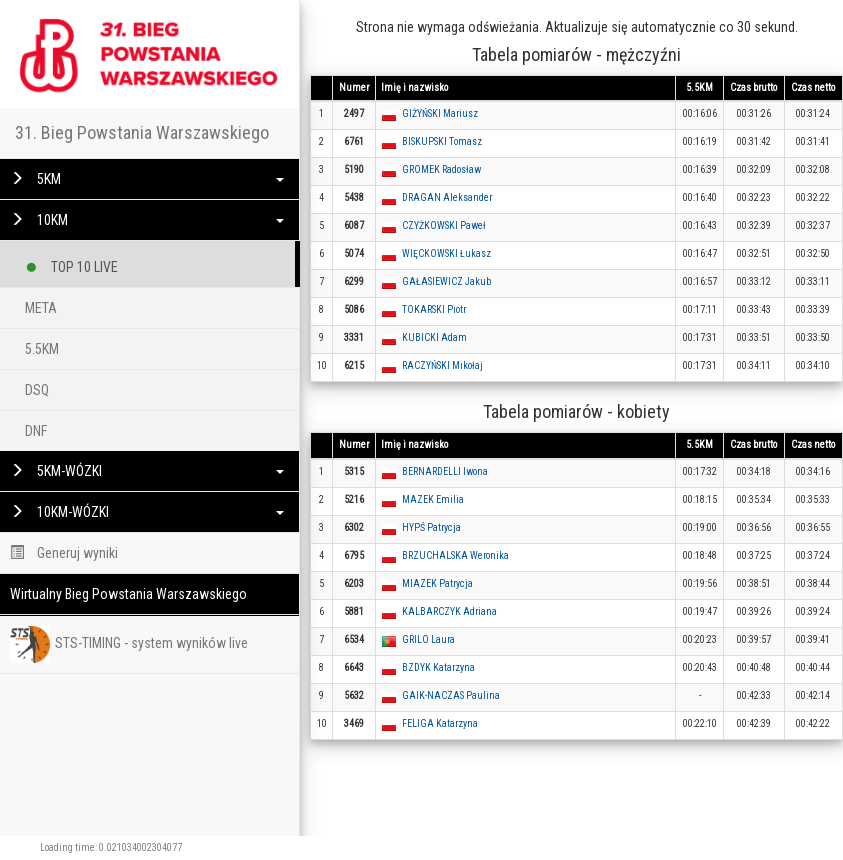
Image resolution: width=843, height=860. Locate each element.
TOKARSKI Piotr (434, 309)
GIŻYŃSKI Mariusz (440, 113)
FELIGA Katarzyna (440, 723)
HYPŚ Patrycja (431, 527)
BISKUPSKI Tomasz (442, 141)
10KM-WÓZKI (147, 512)
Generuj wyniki (64, 553)
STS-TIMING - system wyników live (129, 644)
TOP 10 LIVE (71, 263)
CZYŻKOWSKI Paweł (444, 225)
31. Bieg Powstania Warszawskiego (142, 132)
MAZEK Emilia (433, 499)
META (41, 308)
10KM (147, 220)
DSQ (37, 390)
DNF (36, 431)
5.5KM (42, 349)
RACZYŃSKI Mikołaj (442, 365)
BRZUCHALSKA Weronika (455, 555)
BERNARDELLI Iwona (445, 471)
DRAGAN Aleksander (447, 197)
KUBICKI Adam (434, 337)
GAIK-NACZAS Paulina (451, 695)
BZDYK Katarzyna (438, 667)
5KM (147, 179)
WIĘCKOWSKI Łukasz (446, 253)
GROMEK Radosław (441, 169)
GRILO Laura (428, 639)
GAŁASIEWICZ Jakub (446, 281)
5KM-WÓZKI (147, 471)
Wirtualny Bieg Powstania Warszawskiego (128, 594)
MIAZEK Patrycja (437, 583)
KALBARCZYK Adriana (449, 611)
